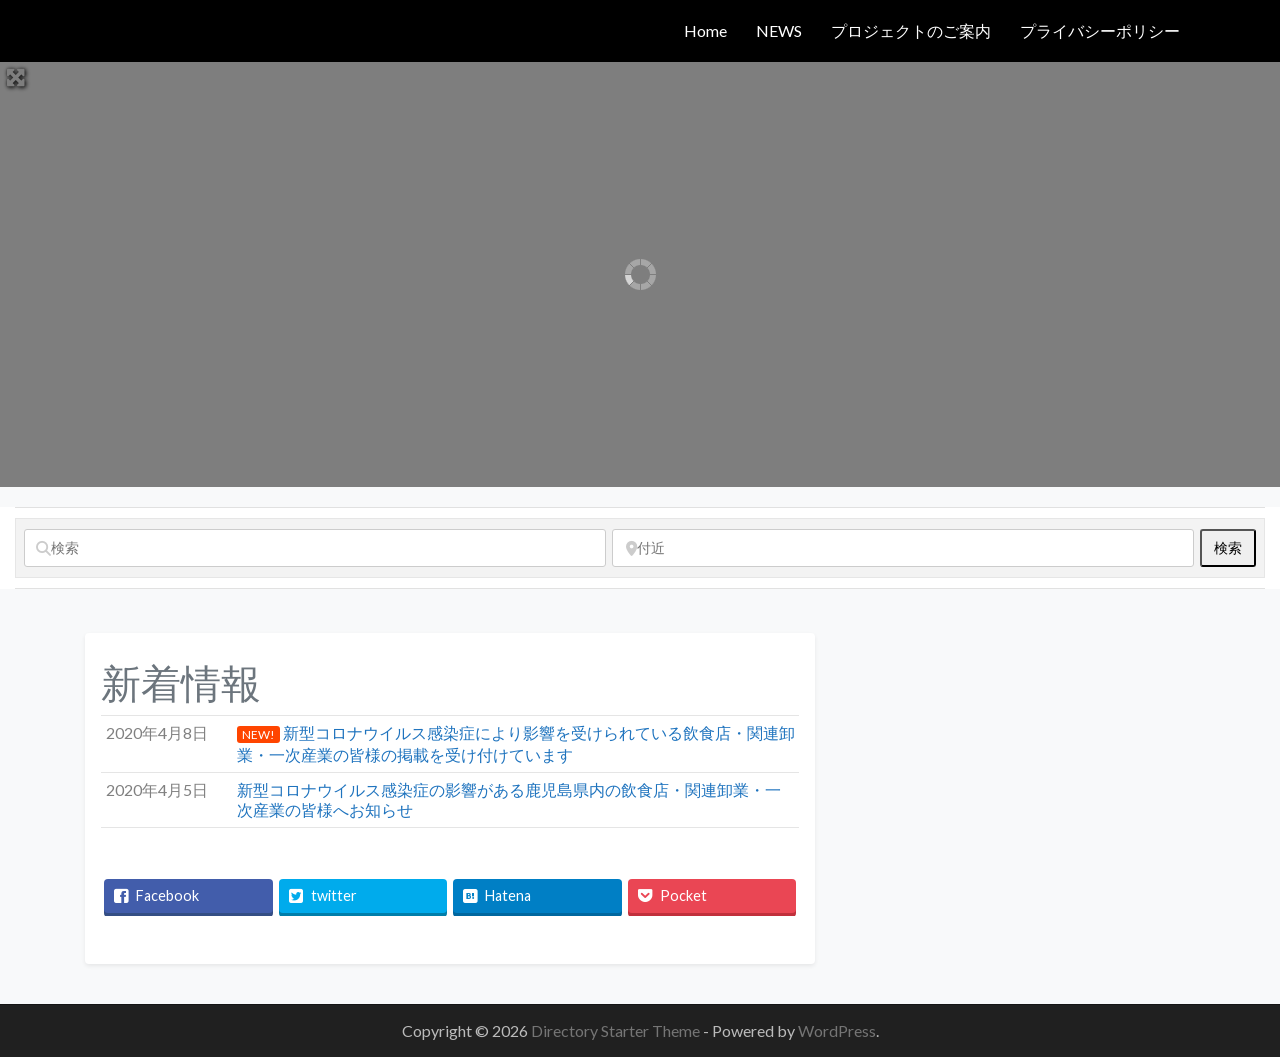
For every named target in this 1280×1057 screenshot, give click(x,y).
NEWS (779, 30)
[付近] (903, 548)
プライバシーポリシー (1100, 30)
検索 (1235, 547)
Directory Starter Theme (617, 1030)
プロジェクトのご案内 (911, 30)
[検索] (315, 548)
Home (705, 30)
